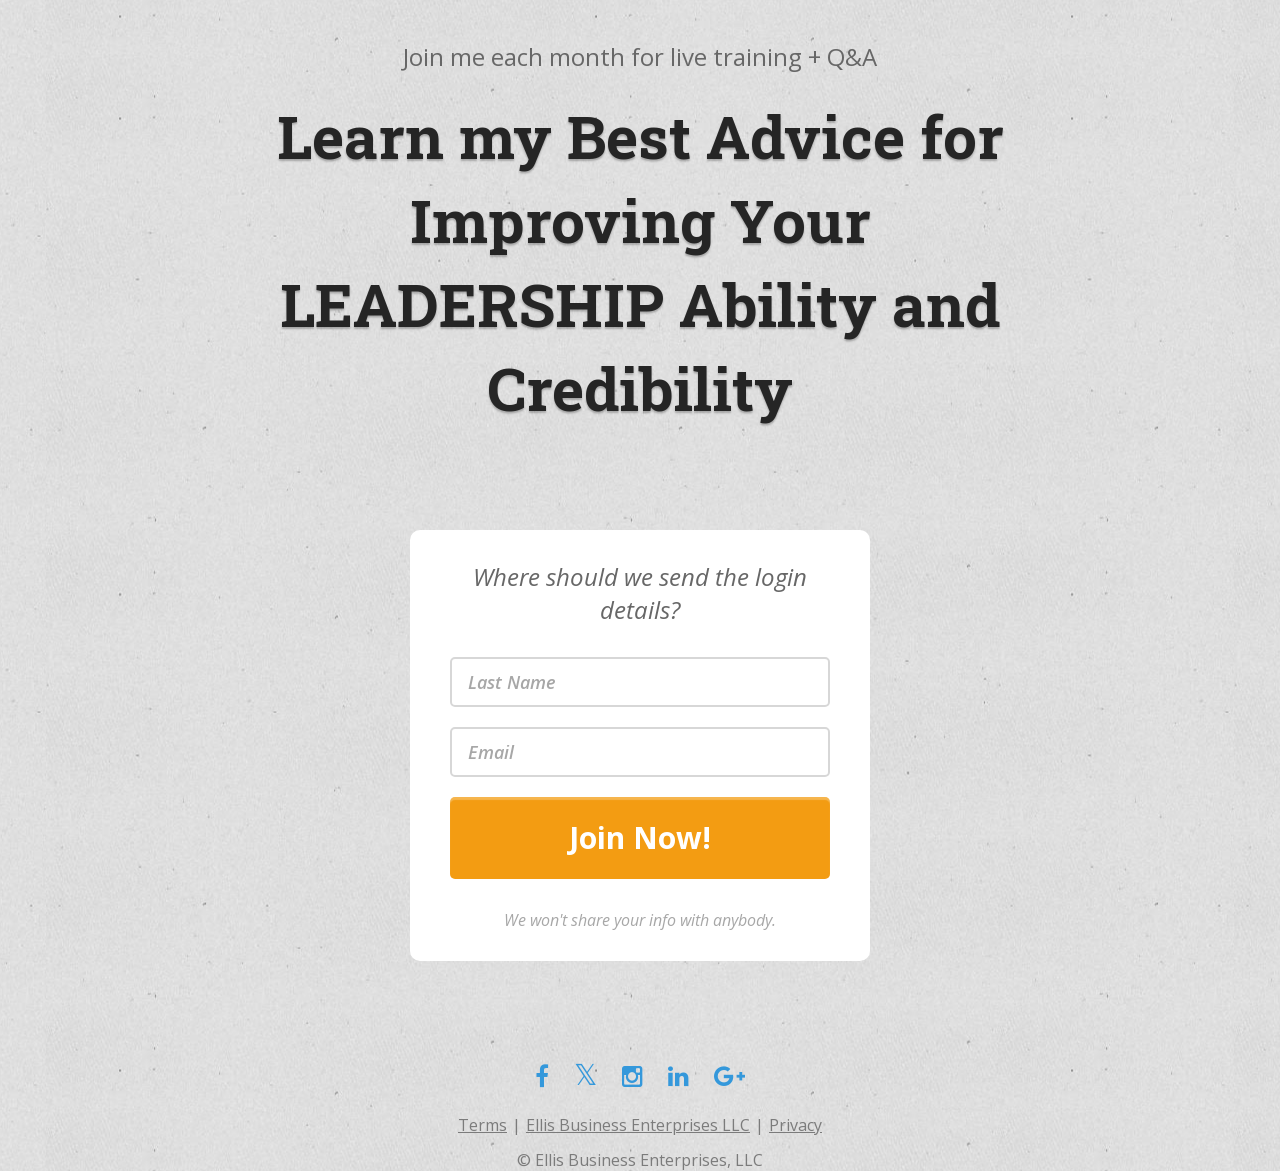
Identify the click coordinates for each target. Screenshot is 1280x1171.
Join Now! (640, 837)
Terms (482, 1125)
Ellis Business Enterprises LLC (638, 1125)
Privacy (795, 1125)
